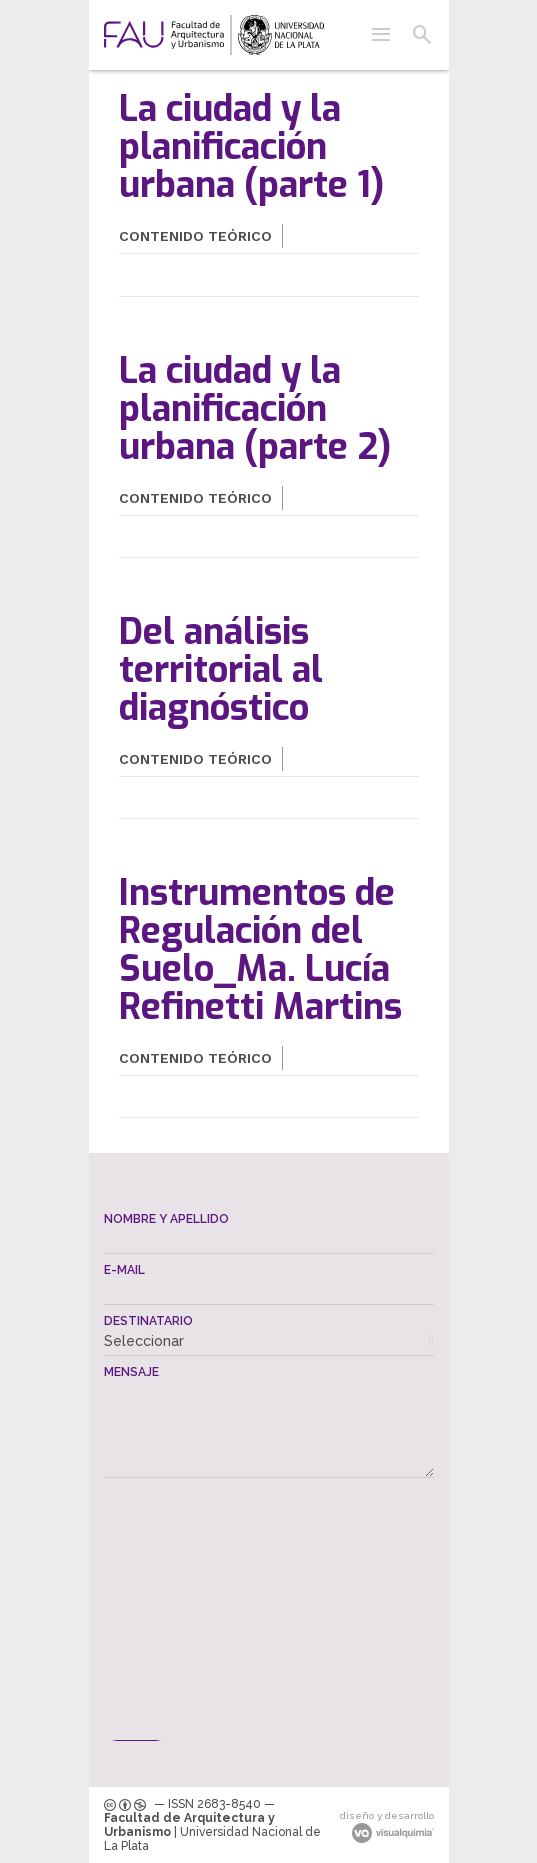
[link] (214, 35)
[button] (381, 35)
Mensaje (131, 1372)
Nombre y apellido (166, 1219)
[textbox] (269, 1239)
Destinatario (148, 1321)
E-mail (124, 1270)
